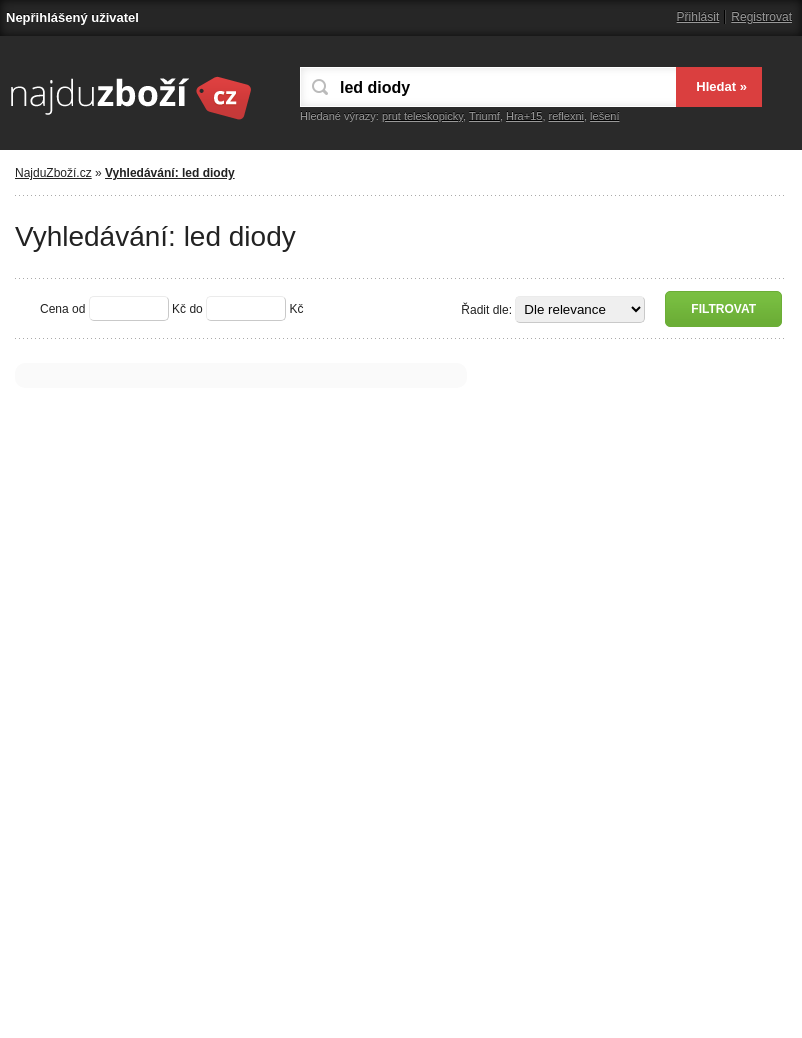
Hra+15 (524, 116)
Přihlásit (698, 17)
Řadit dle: (486, 310)
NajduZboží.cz (53, 173)
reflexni (566, 116)
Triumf (484, 116)
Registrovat (761, 17)
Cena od (62, 309)
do (195, 309)
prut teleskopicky (422, 116)
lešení (604, 116)
